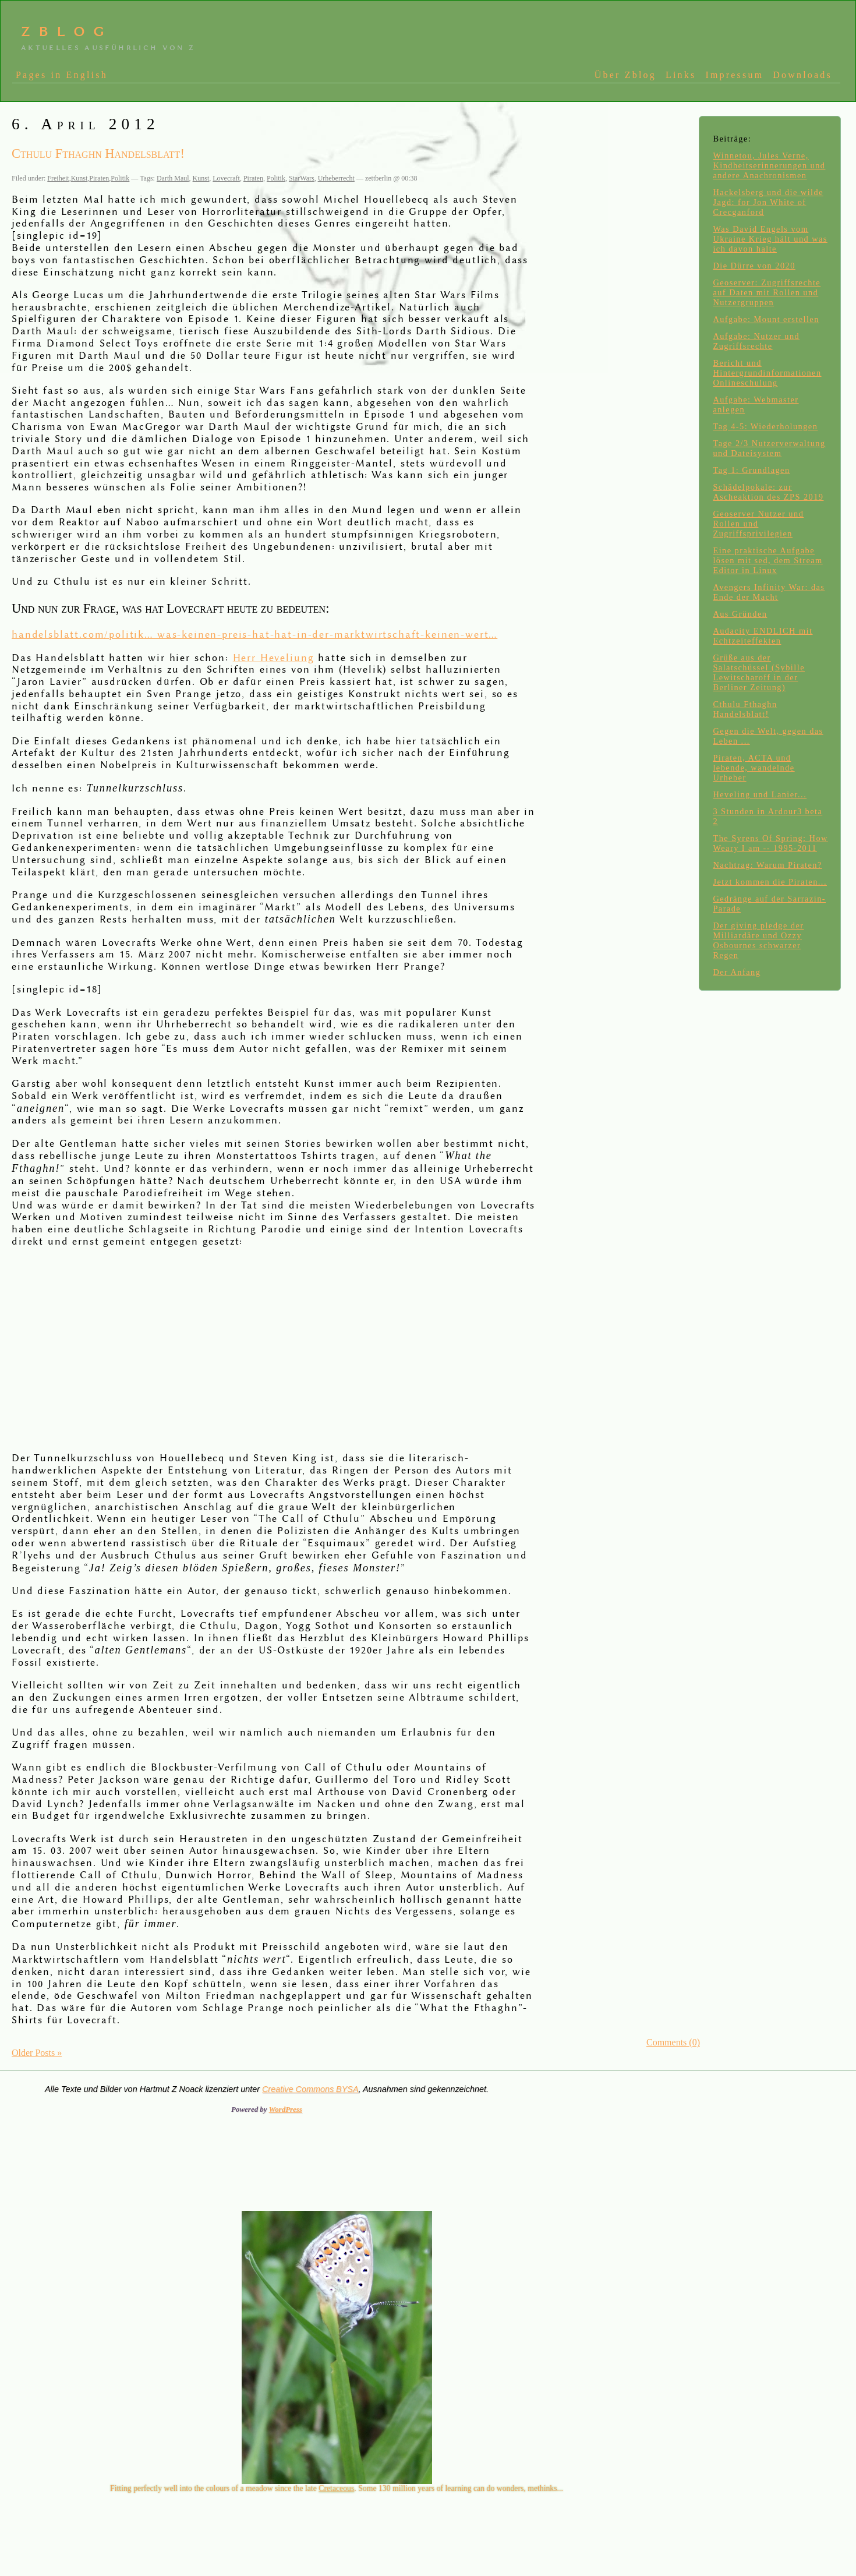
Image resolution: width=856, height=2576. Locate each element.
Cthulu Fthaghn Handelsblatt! (745, 709)
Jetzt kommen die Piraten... (770, 881)
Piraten (99, 178)
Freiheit (58, 178)
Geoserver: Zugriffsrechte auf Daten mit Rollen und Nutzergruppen (766, 292)
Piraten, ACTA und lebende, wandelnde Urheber (753, 767)
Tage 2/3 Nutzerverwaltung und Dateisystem (769, 448)
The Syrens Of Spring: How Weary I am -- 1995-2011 (770, 843)
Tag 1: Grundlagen (751, 470)
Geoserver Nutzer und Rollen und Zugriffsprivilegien (758, 523)
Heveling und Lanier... (760, 794)
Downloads (802, 75)
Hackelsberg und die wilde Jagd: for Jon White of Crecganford (768, 202)
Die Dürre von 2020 (754, 265)
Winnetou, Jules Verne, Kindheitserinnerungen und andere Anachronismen (769, 165)
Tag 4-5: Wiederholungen (765, 426)
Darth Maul (173, 178)
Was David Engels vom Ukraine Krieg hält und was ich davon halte (770, 238)
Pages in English (62, 75)
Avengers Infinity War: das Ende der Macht (769, 592)
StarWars (301, 178)
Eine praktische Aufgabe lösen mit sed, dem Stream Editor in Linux (767, 560)
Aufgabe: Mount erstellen (766, 319)
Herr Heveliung (273, 658)
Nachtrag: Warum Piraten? (767, 865)
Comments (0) (673, 2042)
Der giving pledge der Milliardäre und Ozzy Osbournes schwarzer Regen (758, 940)
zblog (66, 29)
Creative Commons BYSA (310, 2089)
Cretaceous (336, 2488)
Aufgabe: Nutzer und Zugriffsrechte (756, 341)
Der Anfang (737, 972)
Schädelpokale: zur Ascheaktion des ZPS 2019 (768, 491)
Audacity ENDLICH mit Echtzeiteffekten (762, 635)
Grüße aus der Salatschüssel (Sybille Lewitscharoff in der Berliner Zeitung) (759, 672)
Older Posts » (37, 2053)
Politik (120, 178)
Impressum (734, 75)
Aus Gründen (740, 614)
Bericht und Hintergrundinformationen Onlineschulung (767, 372)
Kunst (79, 178)
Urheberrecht (336, 178)
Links (681, 75)
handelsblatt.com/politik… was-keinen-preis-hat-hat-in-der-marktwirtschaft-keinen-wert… (254, 634)
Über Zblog (625, 75)
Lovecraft (226, 178)
